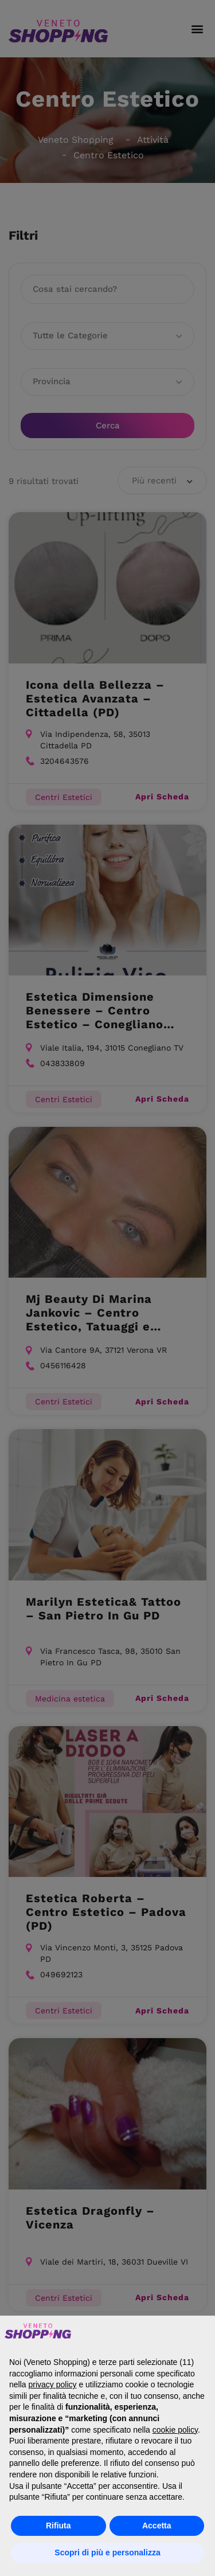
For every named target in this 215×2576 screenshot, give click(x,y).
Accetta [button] (156, 2525)
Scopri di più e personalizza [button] (107, 2552)
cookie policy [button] (175, 2429)
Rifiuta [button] (58, 2525)
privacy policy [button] (52, 2384)
